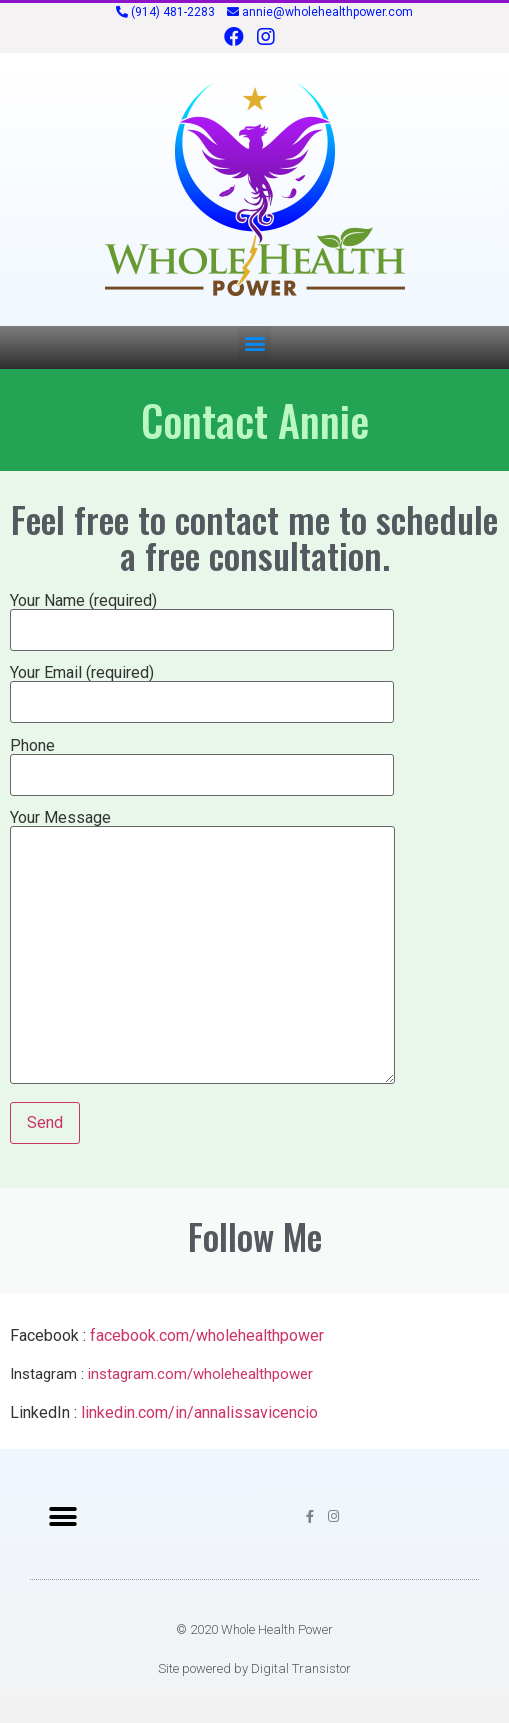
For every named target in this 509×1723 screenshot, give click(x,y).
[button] (254, 342)
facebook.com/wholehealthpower (207, 1335)
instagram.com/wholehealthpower (200, 1374)
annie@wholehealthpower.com (327, 12)
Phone (202, 761)
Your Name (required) (202, 616)
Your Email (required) (202, 688)
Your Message (202, 948)
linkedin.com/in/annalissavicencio (199, 1412)
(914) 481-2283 (173, 12)
